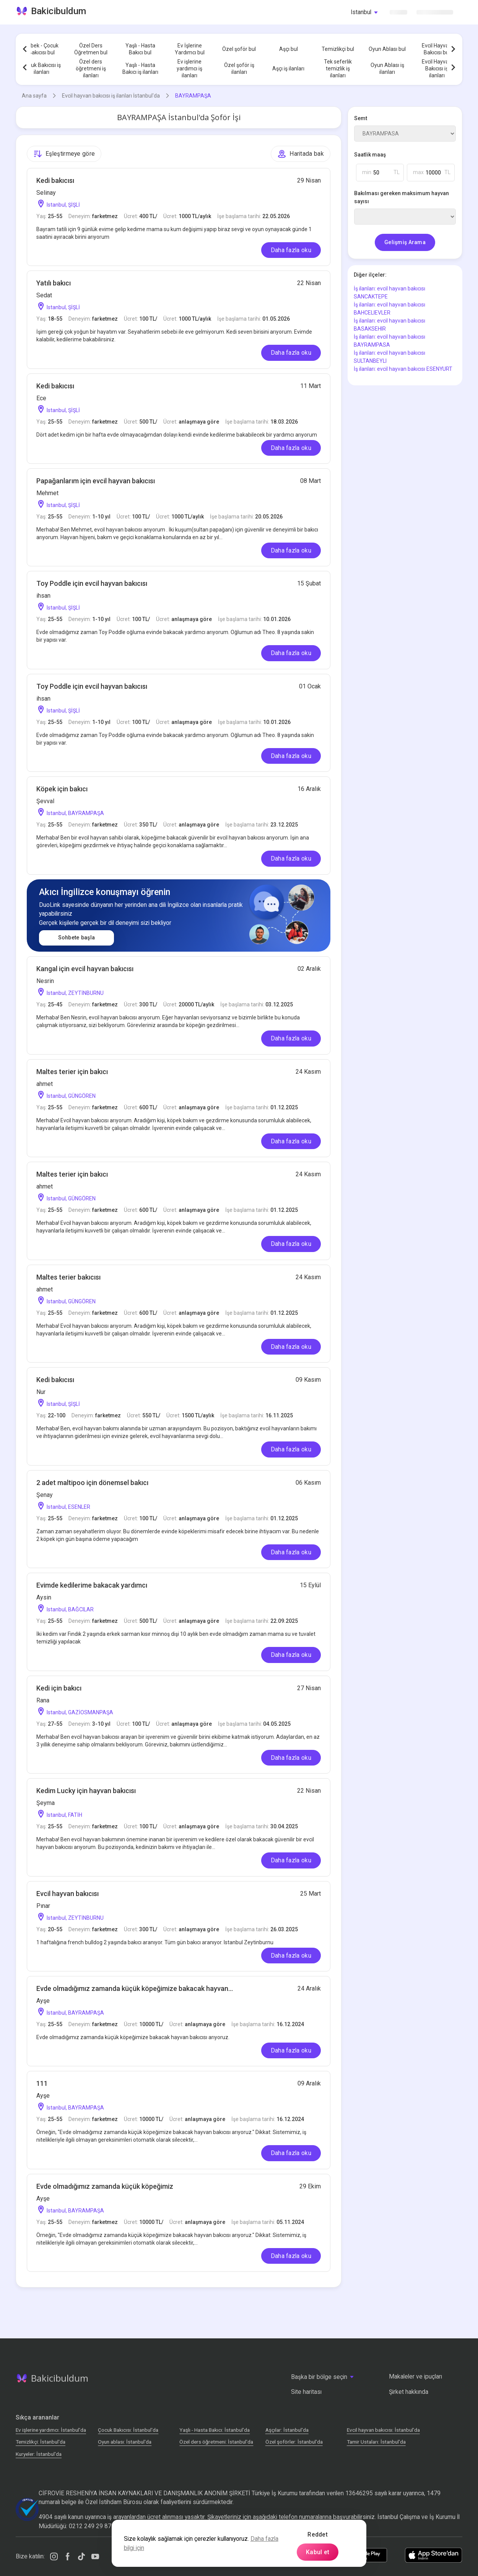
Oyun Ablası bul (387, 49)
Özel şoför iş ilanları (239, 68)
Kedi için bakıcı (58, 1688)
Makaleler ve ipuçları (415, 2376)
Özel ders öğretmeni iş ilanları (91, 68)
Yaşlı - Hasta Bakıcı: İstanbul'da (214, 2430)
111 (42, 2083)
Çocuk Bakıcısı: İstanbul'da (128, 2430)
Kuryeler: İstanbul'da (39, 2454)
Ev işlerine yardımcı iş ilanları (189, 68)
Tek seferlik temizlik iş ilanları (338, 68)
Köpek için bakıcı (62, 789)
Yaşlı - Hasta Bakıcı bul (140, 48)
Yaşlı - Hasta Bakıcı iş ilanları (140, 68)
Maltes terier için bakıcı (72, 1072)
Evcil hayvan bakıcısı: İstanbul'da (383, 2430)
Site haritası (306, 2391)
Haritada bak (300, 153)
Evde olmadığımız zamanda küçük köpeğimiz (104, 2186)
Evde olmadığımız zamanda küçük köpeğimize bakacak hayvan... (134, 1988)
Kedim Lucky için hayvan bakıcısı (86, 1791)
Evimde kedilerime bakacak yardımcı (91, 1585)
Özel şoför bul (239, 49)
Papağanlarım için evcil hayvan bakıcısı (95, 481)
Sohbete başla (76, 937)
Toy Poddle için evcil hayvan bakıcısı (91, 583)
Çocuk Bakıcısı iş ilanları (41, 68)
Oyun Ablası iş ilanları (387, 68)
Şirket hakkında (408, 2391)
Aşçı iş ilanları (288, 68)
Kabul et (318, 2552)
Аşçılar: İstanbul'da (287, 2430)
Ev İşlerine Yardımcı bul (190, 48)
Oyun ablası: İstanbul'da (124, 2442)
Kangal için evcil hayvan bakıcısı (84, 969)
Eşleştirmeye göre (64, 153)
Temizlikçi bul (338, 49)
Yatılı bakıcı (53, 283)
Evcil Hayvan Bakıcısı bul (437, 48)
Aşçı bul (288, 49)
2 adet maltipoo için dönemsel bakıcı (92, 1483)
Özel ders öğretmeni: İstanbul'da (216, 2442)
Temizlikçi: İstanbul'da (40, 2442)
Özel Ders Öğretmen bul (90, 48)
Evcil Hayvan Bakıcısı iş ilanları (437, 68)
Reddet (317, 2534)
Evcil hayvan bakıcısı (67, 1894)
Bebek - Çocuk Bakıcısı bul (41, 48)
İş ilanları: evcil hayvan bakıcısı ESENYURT (403, 369)
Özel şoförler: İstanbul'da (294, 2442)
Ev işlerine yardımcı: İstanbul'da (51, 2430)
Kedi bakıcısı (55, 180)
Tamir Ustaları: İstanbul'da (376, 2442)
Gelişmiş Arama (405, 242)
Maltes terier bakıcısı (68, 1277)
